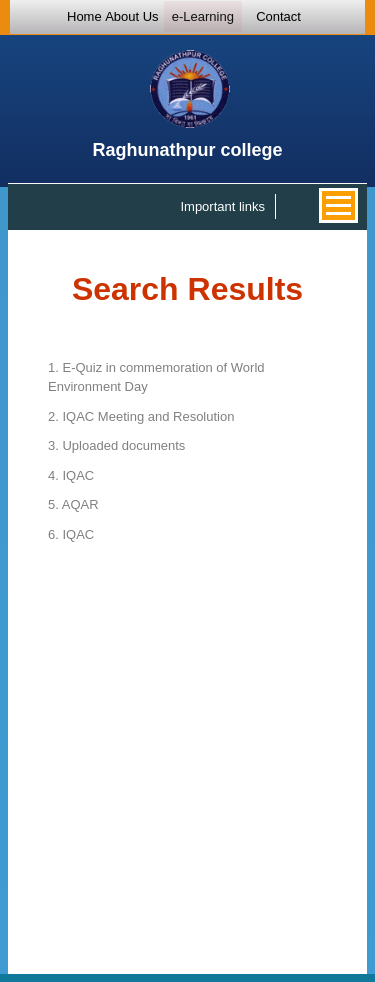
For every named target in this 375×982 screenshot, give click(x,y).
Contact (278, 16)
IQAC (71, 475)
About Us (131, 16)
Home (84, 16)
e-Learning (203, 16)
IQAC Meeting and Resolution (141, 416)
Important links (222, 206)
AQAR (73, 504)
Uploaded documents (116, 445)
